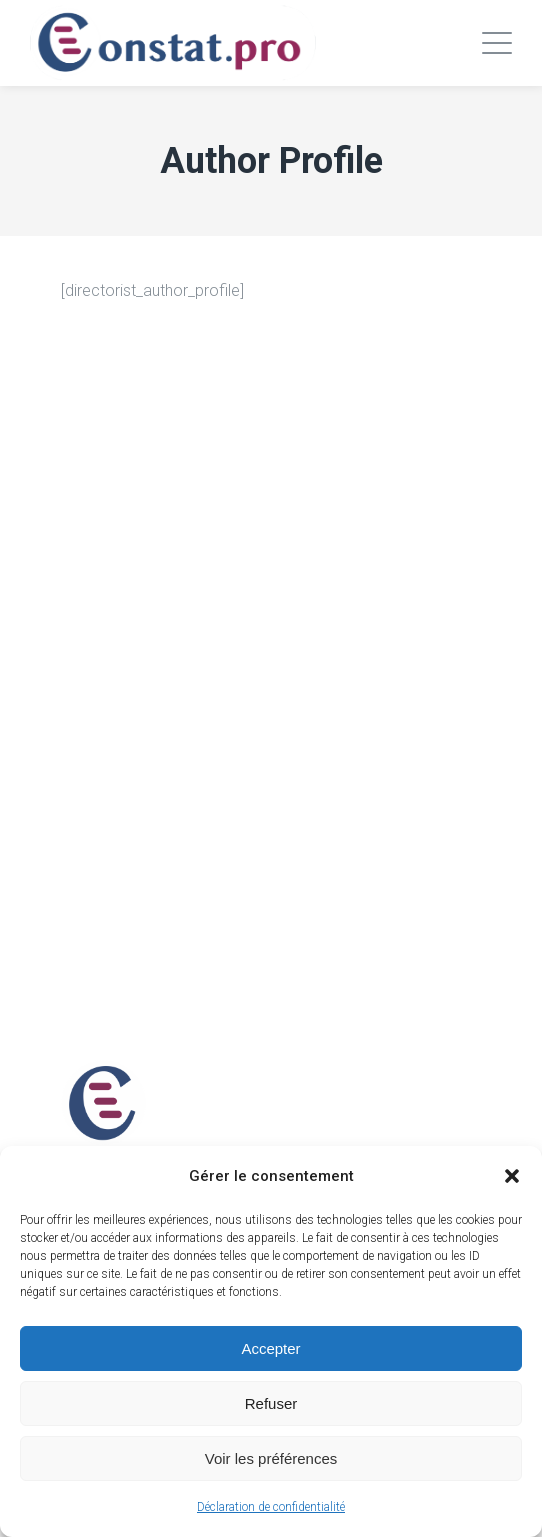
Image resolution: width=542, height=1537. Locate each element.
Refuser (271, 1403)
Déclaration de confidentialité (271, 1507)
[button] (512, 1176)
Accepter (270, 1348)
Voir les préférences (271, 1458)
